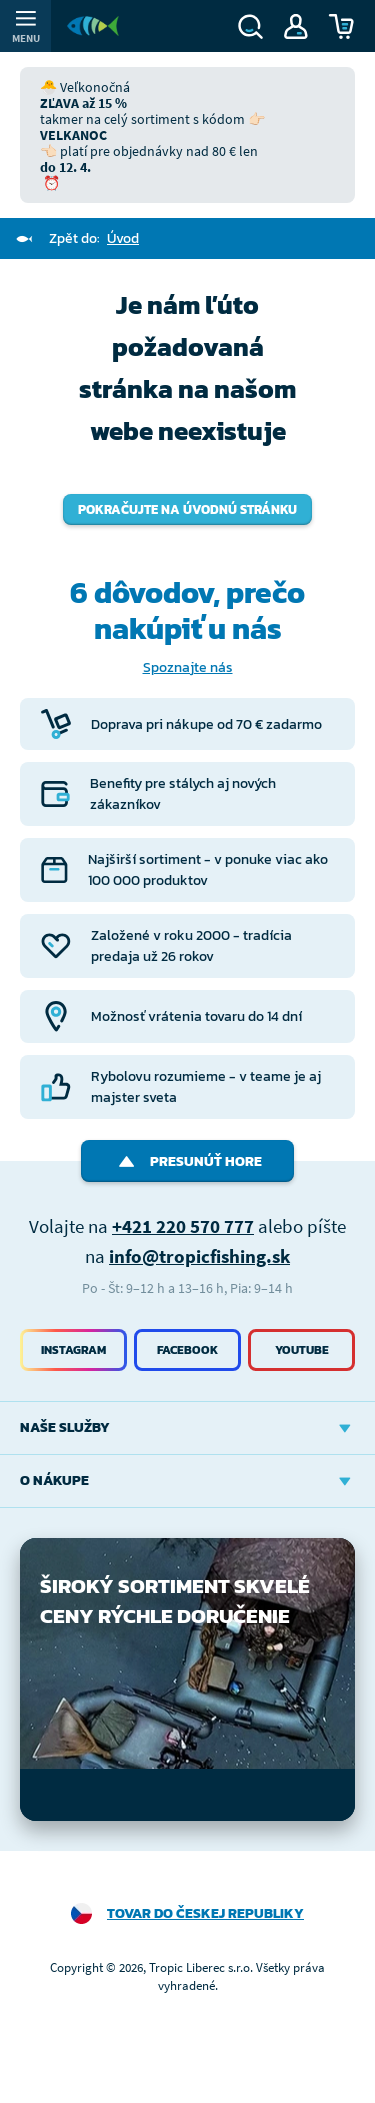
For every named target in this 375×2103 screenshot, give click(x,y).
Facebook (187, 1350)
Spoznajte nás (188, 667)
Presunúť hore (187, 1161)
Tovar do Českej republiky (205, 1913)
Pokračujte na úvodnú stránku (187, 509)
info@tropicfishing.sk (199, 1256)
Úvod (123, 238)
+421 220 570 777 (183, 1226)
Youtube (302, 1350)
